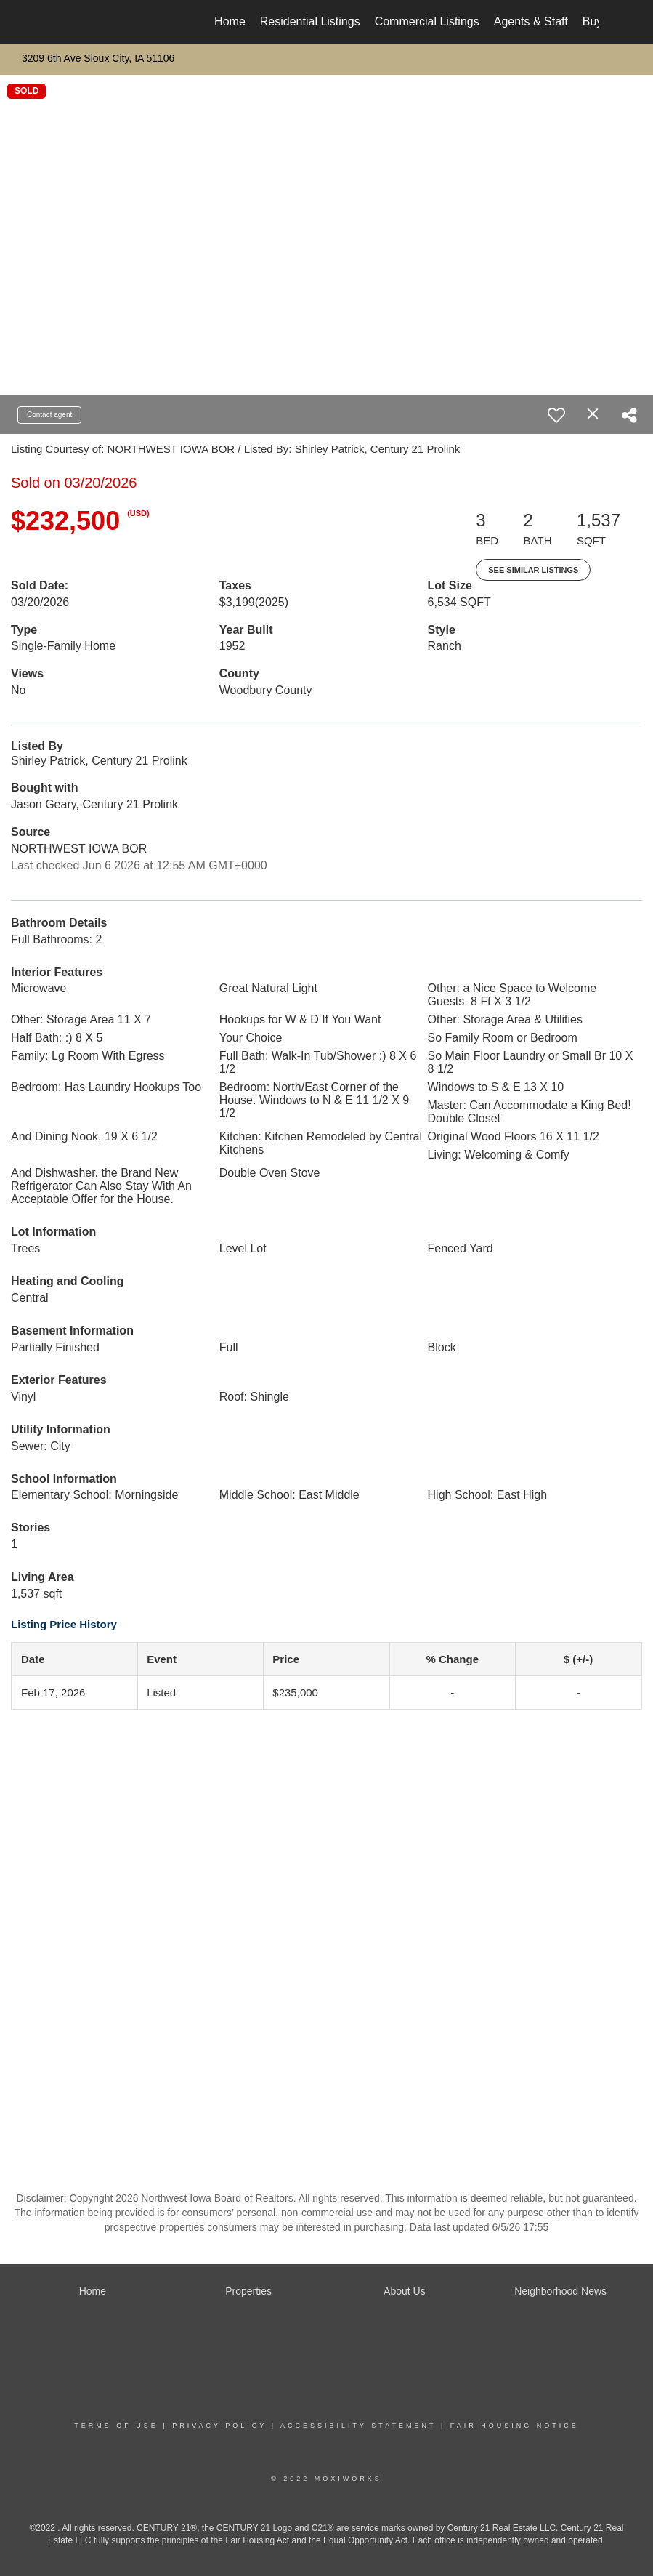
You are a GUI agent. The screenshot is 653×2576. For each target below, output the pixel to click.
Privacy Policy (219, 2425)
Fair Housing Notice (514, 2425)
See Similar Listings (533, 569)
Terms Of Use (116, 2425)
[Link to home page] (62, 22)
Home (230, 21)
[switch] (556, 415)
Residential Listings (310, 21)
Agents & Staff (531, 21)
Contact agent (49, 415)
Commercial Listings (427, 21)
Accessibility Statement (358, 2425)
